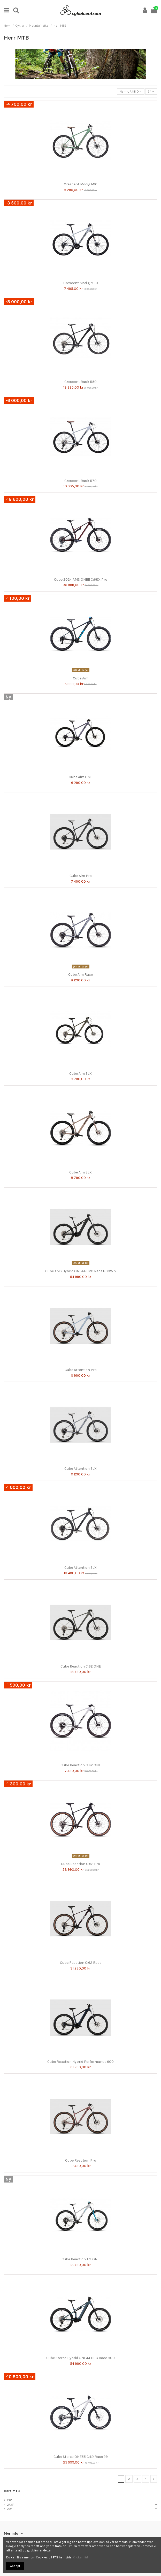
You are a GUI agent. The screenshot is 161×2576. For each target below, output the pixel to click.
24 (151, 91)
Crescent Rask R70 (80, 481)
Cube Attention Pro (81, 1370)
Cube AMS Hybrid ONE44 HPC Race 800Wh (80, 1271)
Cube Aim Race (80, 974)
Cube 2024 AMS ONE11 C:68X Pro (80, 579)
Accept (15, 2566)
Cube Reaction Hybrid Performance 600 (80, 2061)
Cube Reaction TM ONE (80, 2259)
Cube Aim (80, 678)
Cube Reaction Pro (80, 2160)
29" (9, 2509)
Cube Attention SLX (80, 1468)
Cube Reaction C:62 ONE (80, 1666)
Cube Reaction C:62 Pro (80, 1864)
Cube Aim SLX (80, 1073)
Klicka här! (80, 2557)
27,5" (10, 2504)
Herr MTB (12, 2491)
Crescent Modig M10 (80, 184)
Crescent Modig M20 (80, 283)
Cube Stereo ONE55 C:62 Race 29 (80, 2456)
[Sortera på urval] (130, 91)
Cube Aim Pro (81, 876)
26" (9, 2500)
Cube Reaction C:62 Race (80, 1962)
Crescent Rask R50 (80, 382)
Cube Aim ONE (80, 777)
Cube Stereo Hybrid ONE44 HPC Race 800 (80, 2358)
